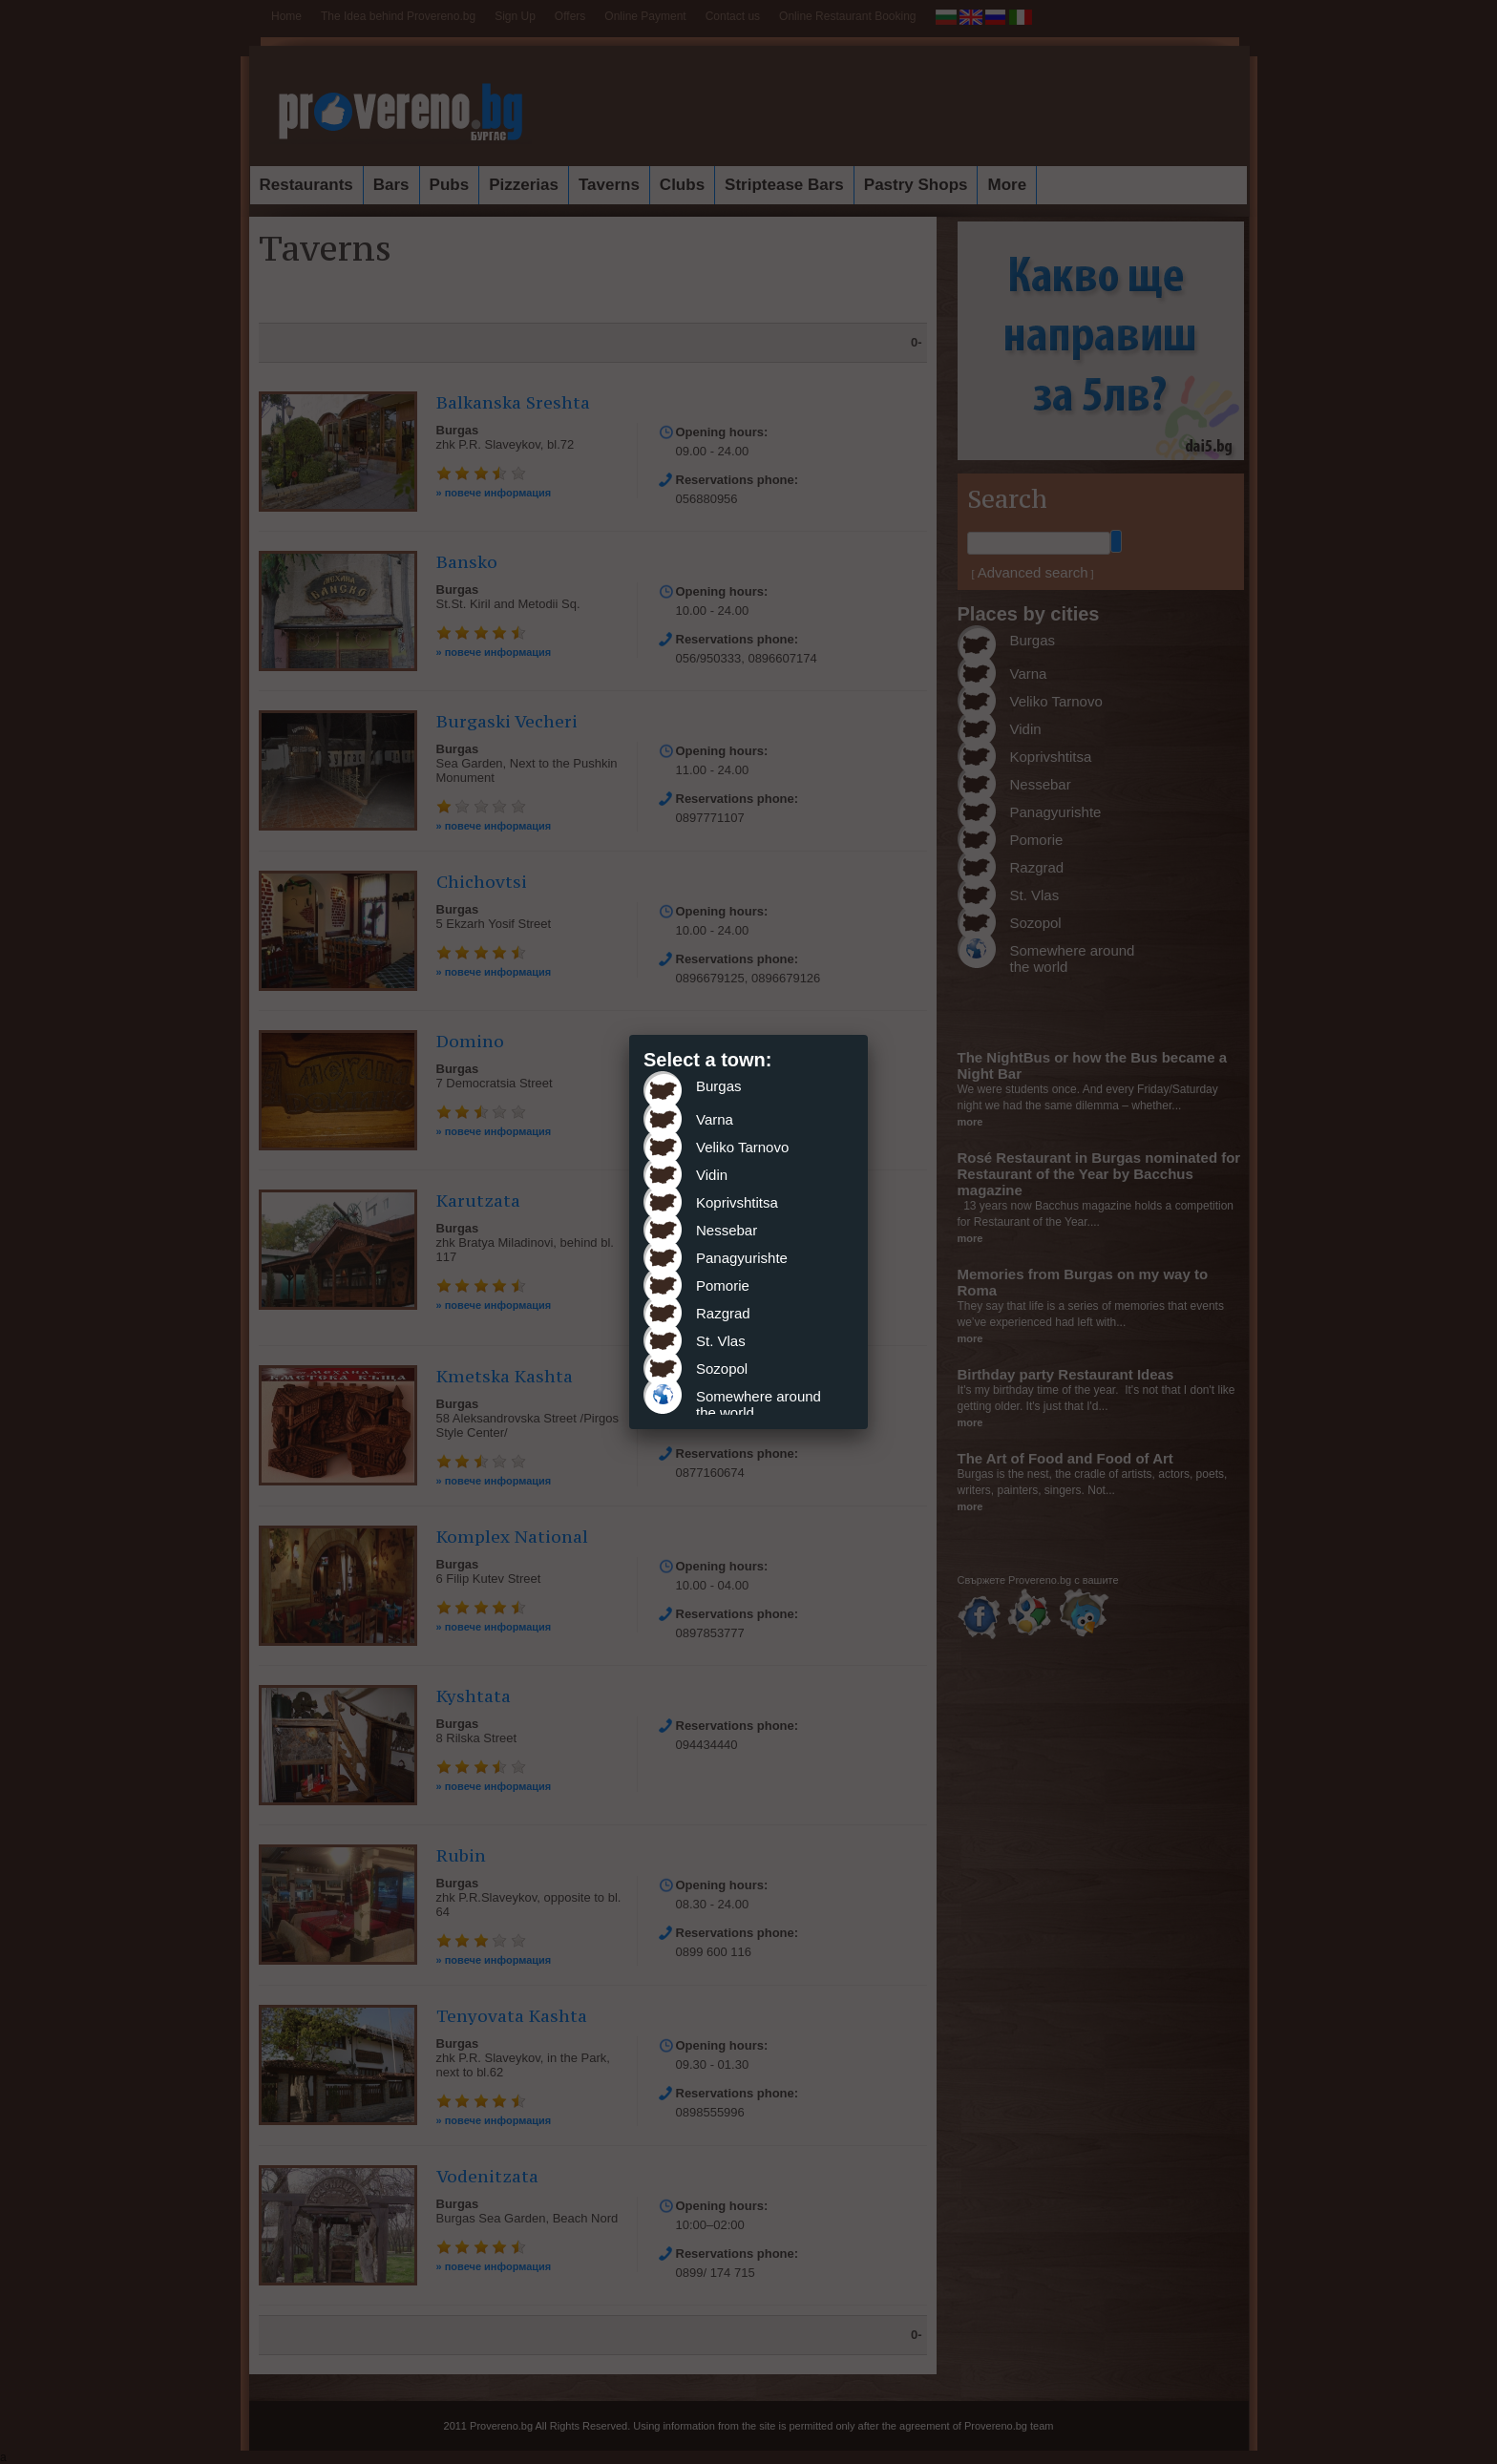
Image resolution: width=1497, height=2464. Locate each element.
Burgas (719, 1086)
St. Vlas (721, 1341)
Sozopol (722, 1368)
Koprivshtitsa (737, 1202)
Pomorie (722, 1285)
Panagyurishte (742, 1258)
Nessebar (726, 1230)
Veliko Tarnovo (742, 1147)
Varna (714, 1119)
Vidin (711, 1175)
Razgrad (723, 1313)
